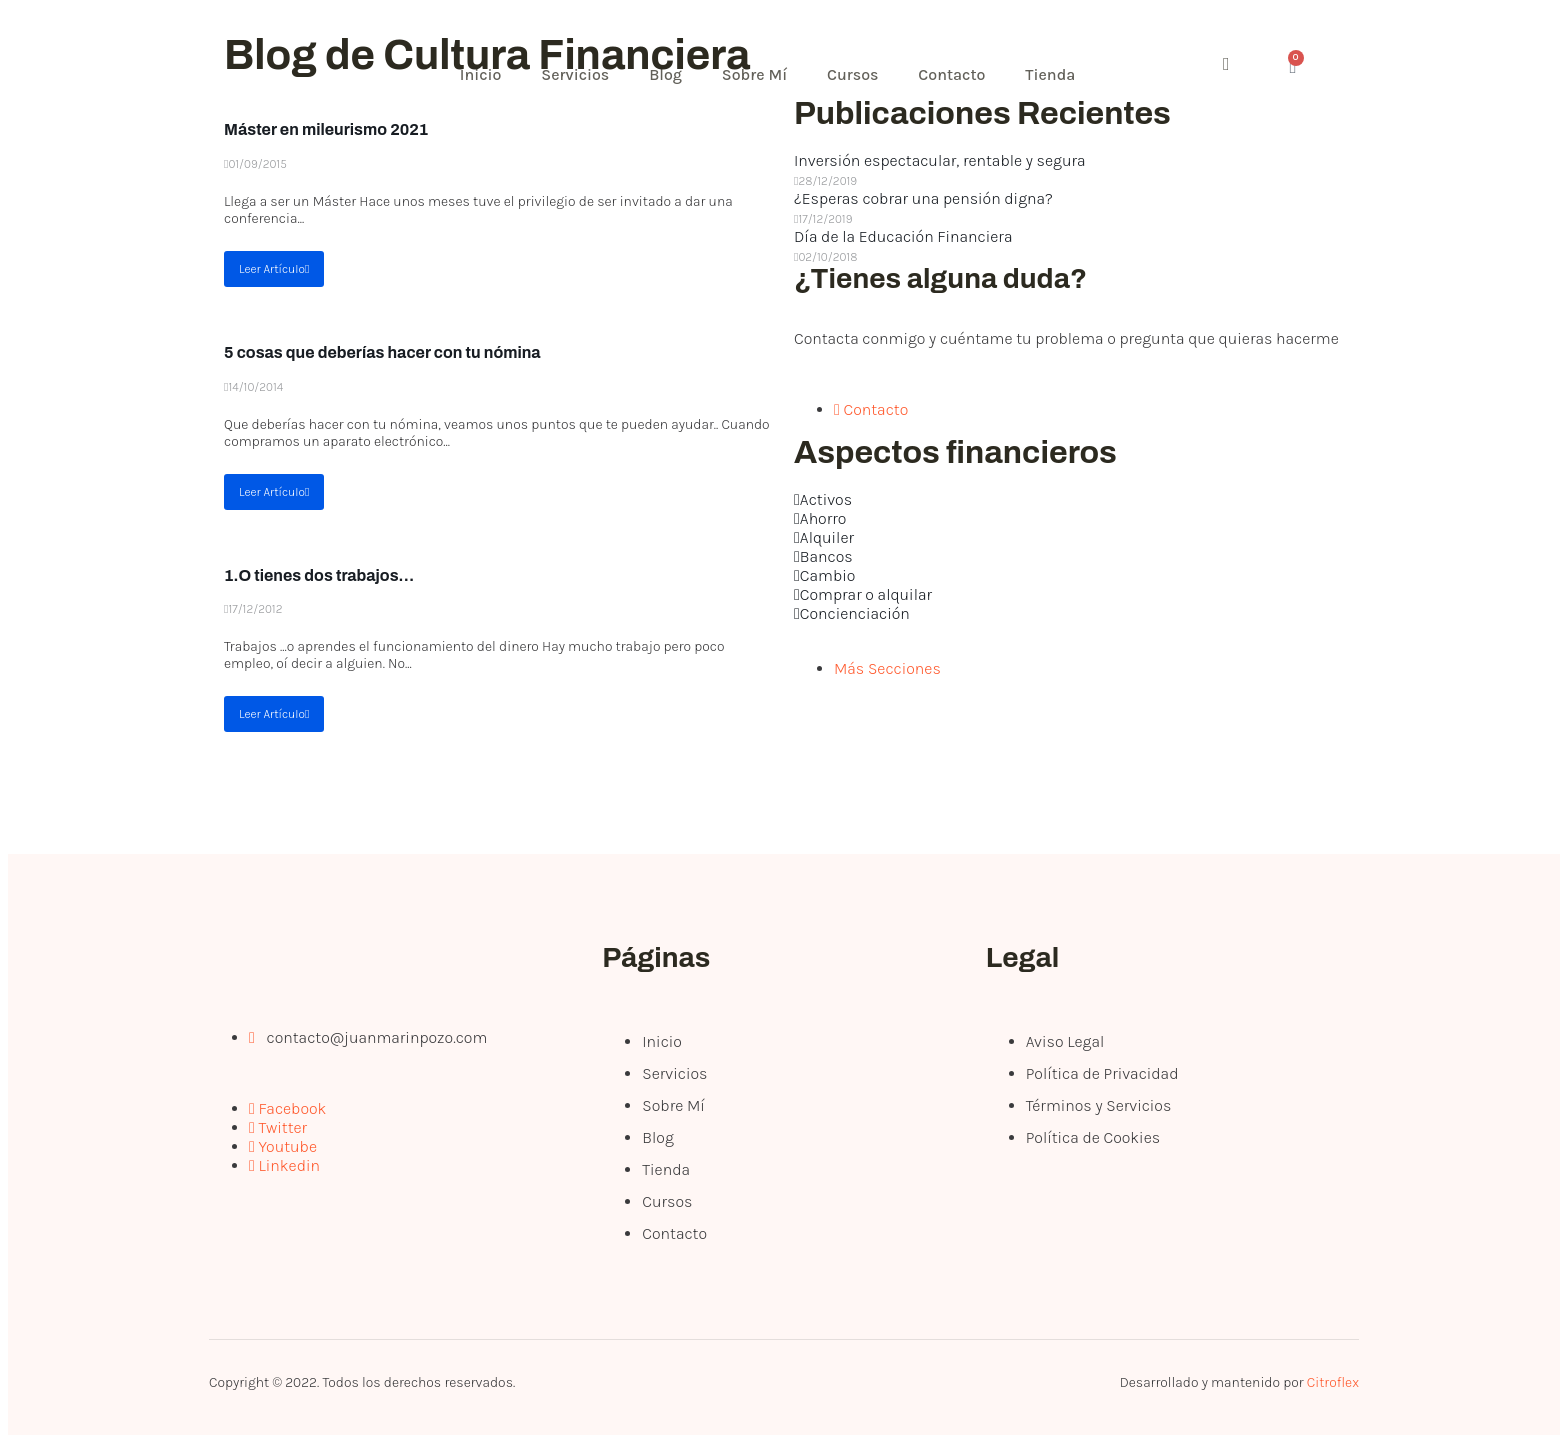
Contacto (952, 74)
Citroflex (1333, 1382)
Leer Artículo (274, 269)
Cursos (854, 74)
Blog (666, 74)
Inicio (481, 74)
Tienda (1051, 74)
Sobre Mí (754, 74)
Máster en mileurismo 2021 (326, 129)
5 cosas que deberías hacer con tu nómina (382, 352)
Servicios (576, 74)
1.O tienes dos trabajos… (319, 575)
